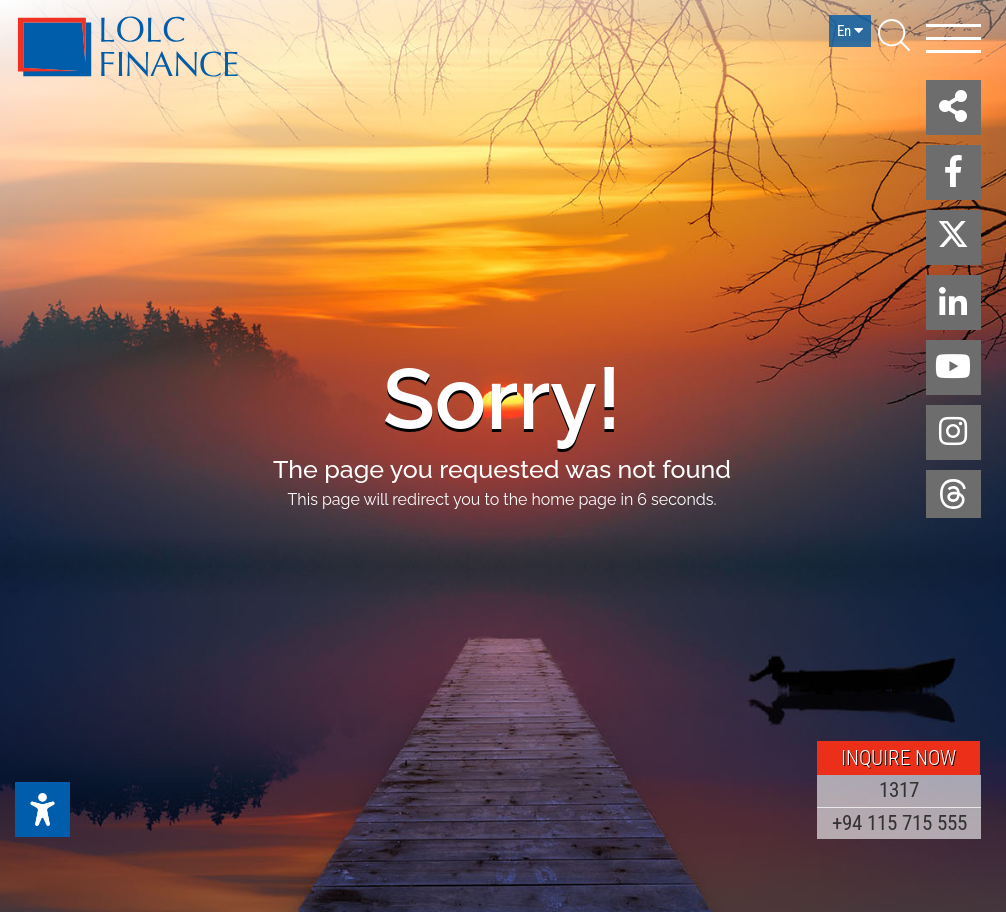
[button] (953, 107)
